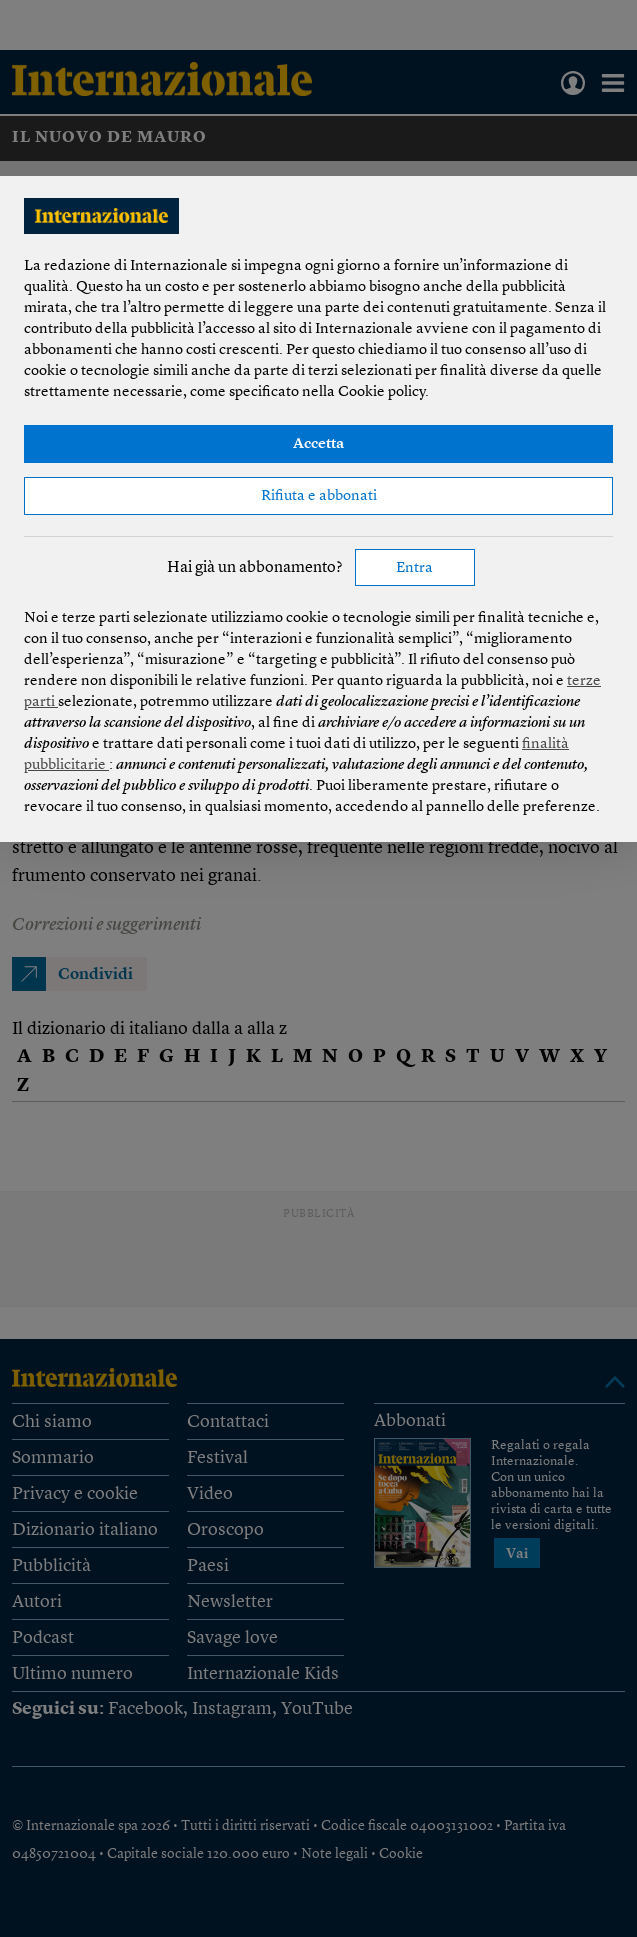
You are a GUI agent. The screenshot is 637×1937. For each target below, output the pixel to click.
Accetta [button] (318, 444)
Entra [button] (414, 568)
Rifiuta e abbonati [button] (319, 496)
